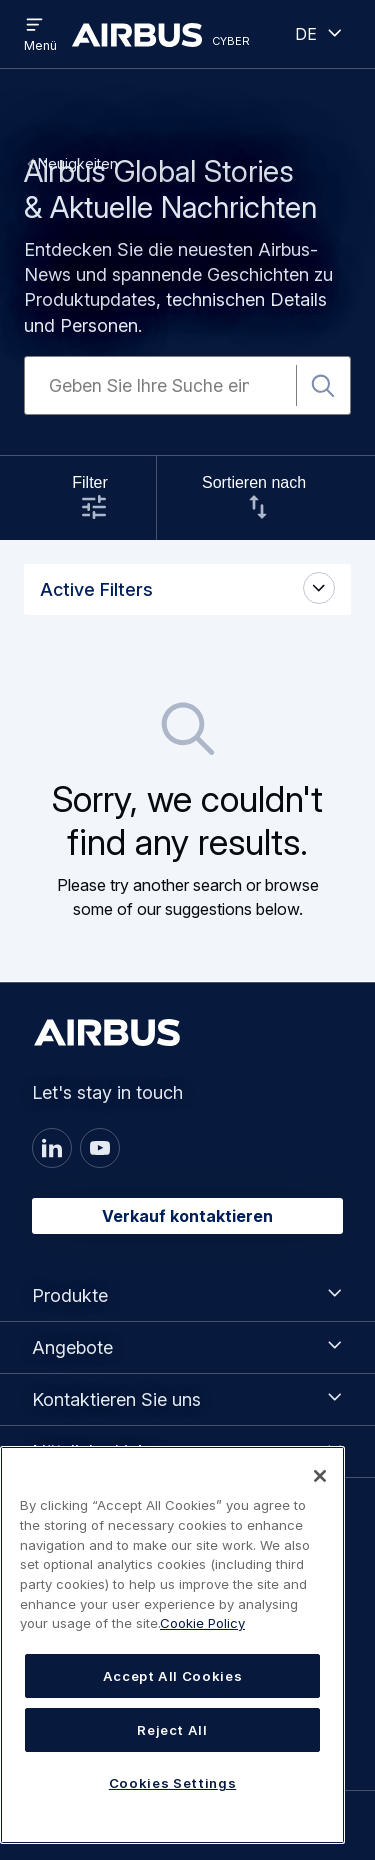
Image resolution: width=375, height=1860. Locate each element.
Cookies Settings (173, 1783)
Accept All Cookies (173, 1676)
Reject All (172, 1730)
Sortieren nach (254, 482)
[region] (172, 1645)
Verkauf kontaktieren (187, 1216)
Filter (90, 482)
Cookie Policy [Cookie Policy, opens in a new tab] (202, 1623)
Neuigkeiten (78, 163)
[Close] (320, 1476)
